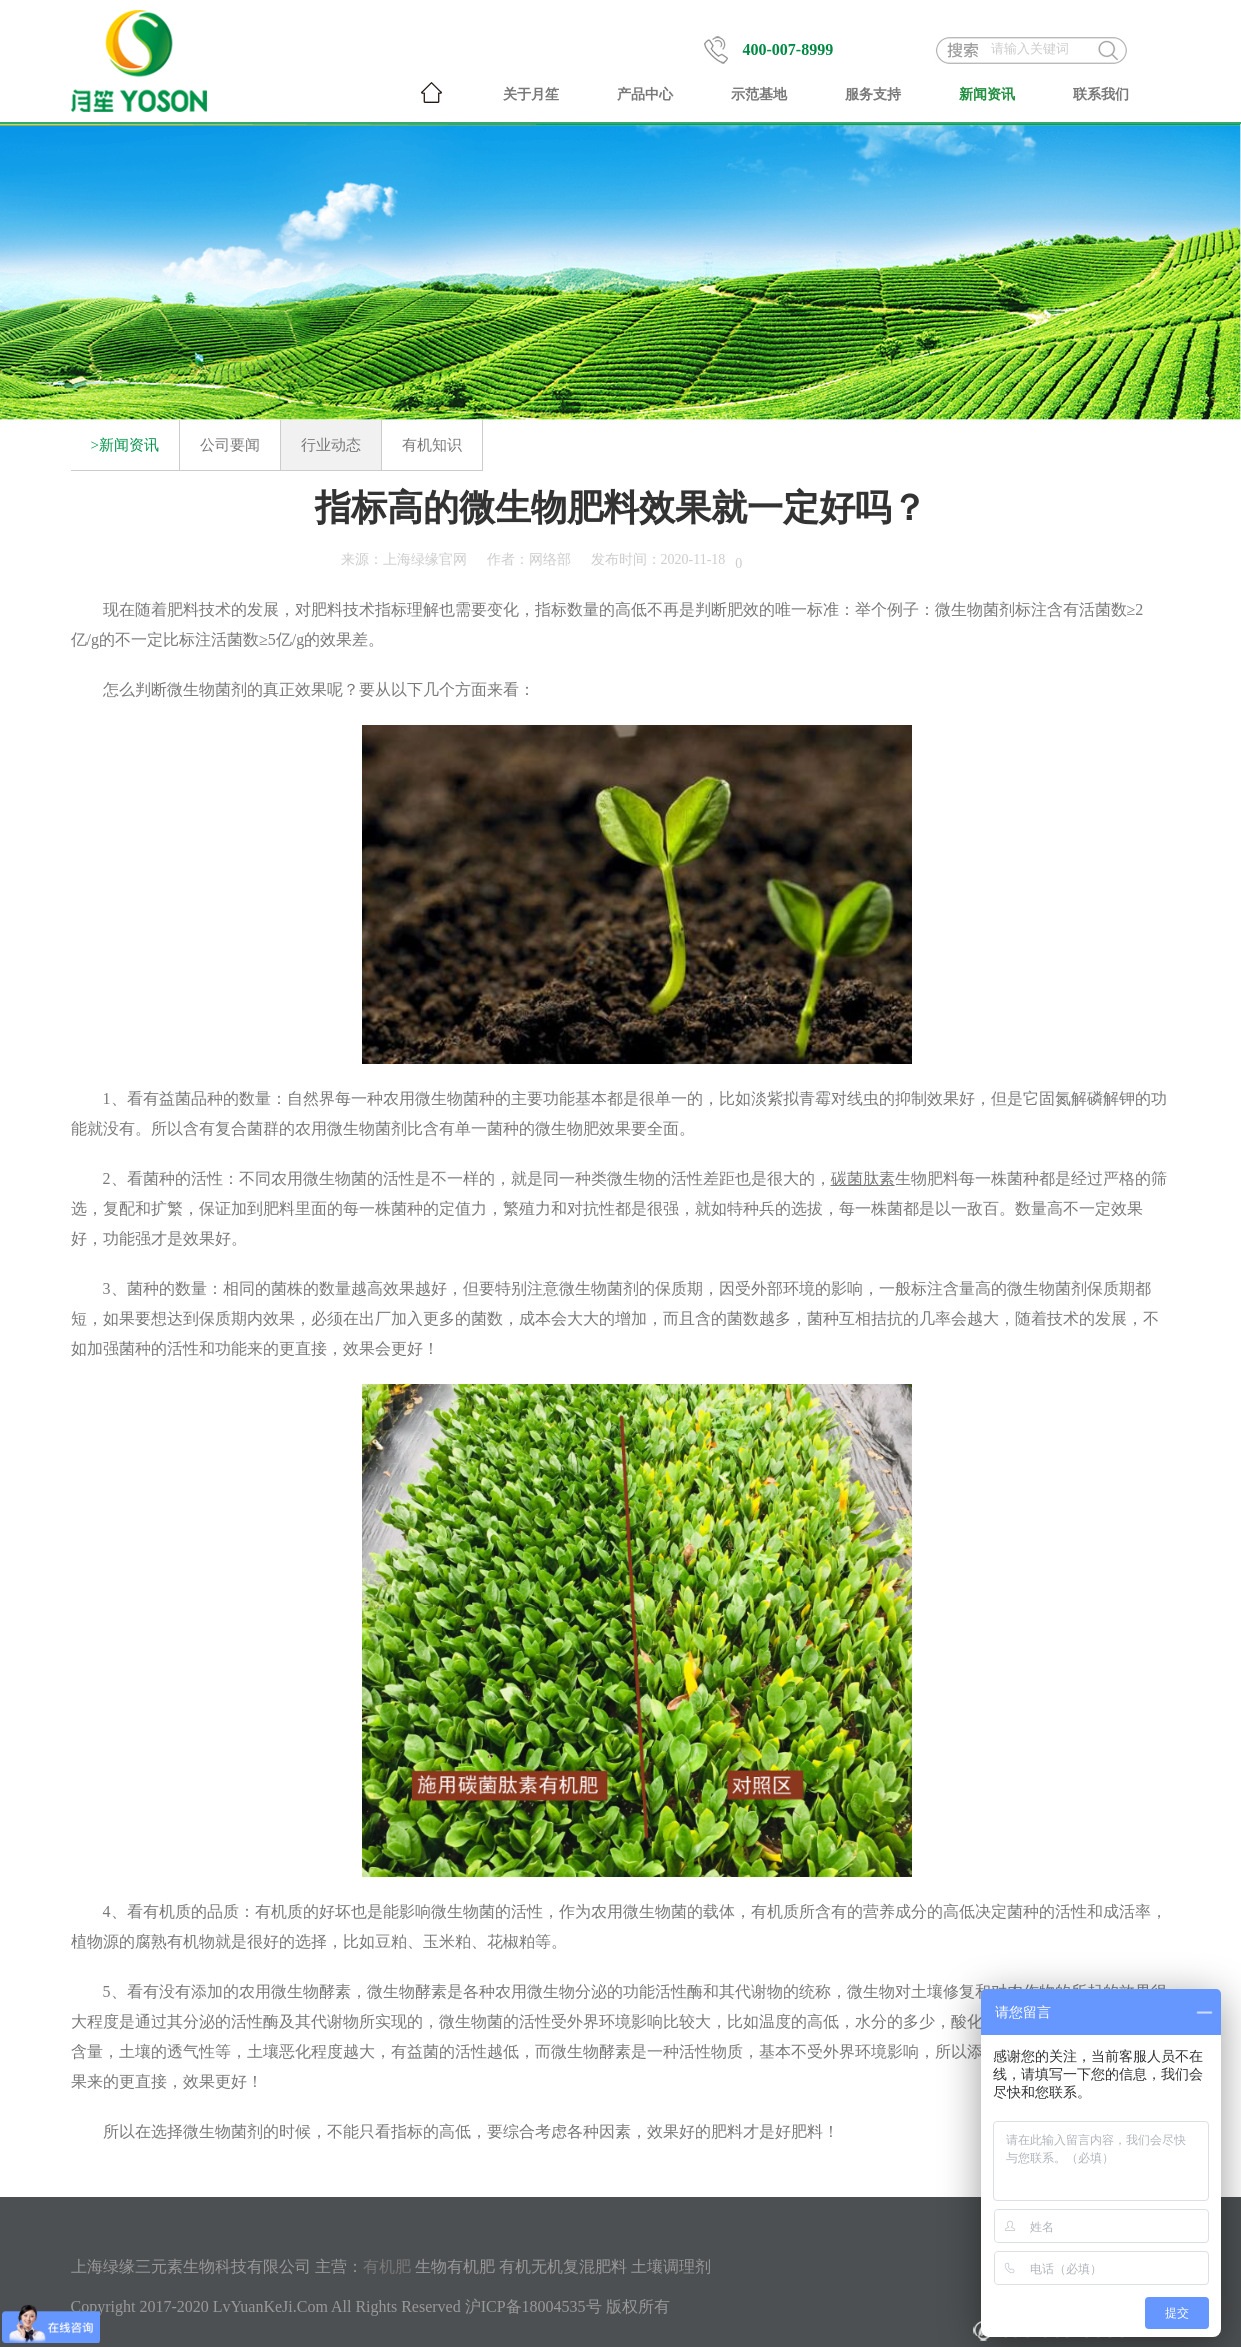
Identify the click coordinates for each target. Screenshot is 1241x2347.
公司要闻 (230, 445)
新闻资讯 (987, 94)
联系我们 (1101, 94)
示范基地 (759, 94)
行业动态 (331, 445)
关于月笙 (531, 94)
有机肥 (387, 2266)
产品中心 (645, 94)
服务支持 (873, 94)
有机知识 (432, 445)
